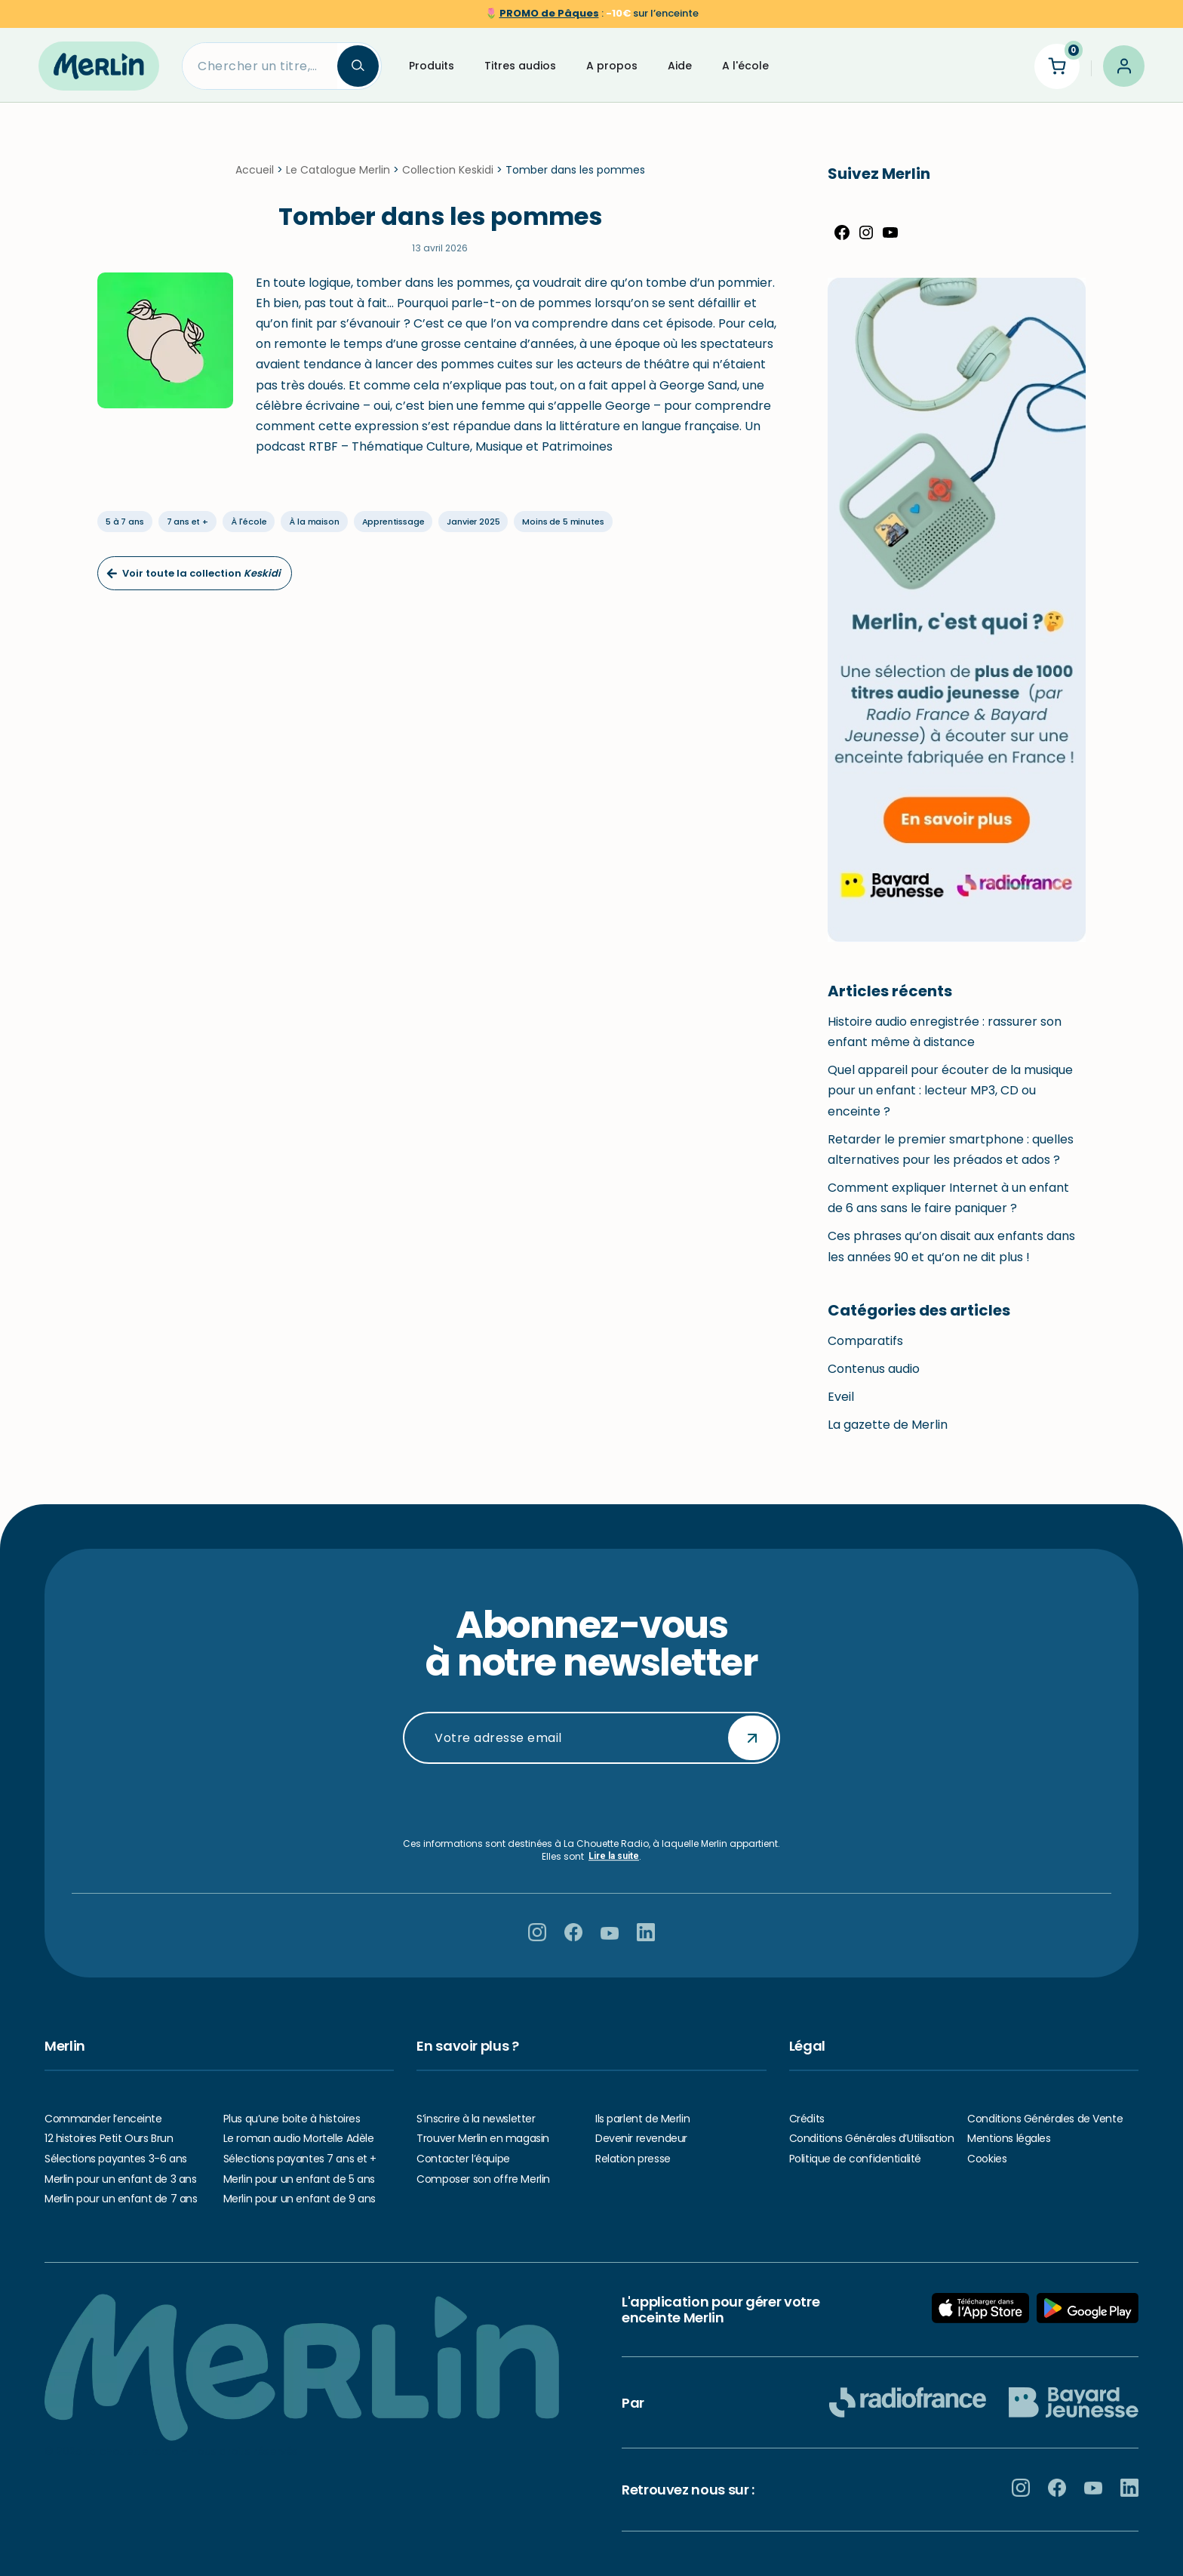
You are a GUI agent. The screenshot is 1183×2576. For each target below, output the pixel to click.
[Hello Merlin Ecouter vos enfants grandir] (99, 65)
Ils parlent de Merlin (642, 2118)
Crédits (807, 2118)
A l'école (745, 65)
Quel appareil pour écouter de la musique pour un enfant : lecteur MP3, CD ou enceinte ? (950, 1099)
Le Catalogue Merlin (338, 178)
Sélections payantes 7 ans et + (299, 2158)
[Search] (260, 66)
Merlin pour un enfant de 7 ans (121, 2199)
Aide (680, 65)
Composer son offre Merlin (483, 2179)
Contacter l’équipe (462, 2158)
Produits (431, 65)
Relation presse (633, 2158)
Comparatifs (865, 1350)
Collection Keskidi (447, 178)
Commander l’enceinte (103, 2118)
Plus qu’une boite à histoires (292, 2118)
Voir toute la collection (193, 582)
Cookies (986, 2158)
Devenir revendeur (641, 2139)
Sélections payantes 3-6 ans (116, 2158)
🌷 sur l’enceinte (592, 13)
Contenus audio (874, 1377)
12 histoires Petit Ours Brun (109, 2139)
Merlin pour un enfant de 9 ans (299, 2199)
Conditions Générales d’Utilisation (871, 2139)
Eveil (841, 1405)
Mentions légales (1008, 2139)
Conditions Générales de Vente (1045, 2118)
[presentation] (591, 1800)
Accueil (254, 178)
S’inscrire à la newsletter (475, 2118)
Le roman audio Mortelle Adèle (298, 2139)
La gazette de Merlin (888, 1433)
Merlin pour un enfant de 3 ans (120, 2179)
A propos (612, 65)
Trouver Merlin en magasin (482, 2139)
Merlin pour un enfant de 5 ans (299, 2179)
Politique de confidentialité (855, 2158)
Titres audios (520, 65)
